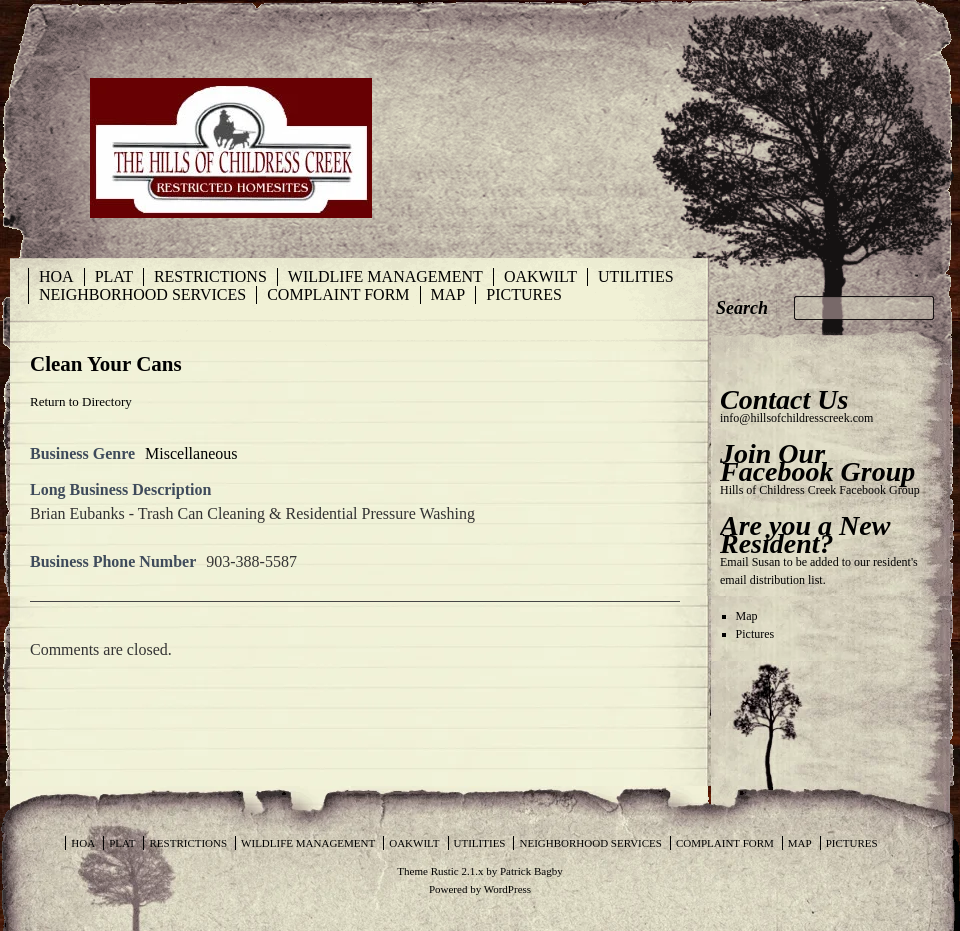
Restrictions (210, 276)
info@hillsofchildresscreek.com (796, 418)
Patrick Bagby (531, 871)
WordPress (507, 889)
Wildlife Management (385, 276)
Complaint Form (338, 294)
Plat (114, 276)
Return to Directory (81, 401)
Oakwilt (540, 276)
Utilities (636, 276)
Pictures (524, 294)
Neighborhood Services (142, 294)
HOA (56, 276)
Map (448, 294)
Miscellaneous (191, 453)
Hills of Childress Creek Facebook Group (820, 490)
